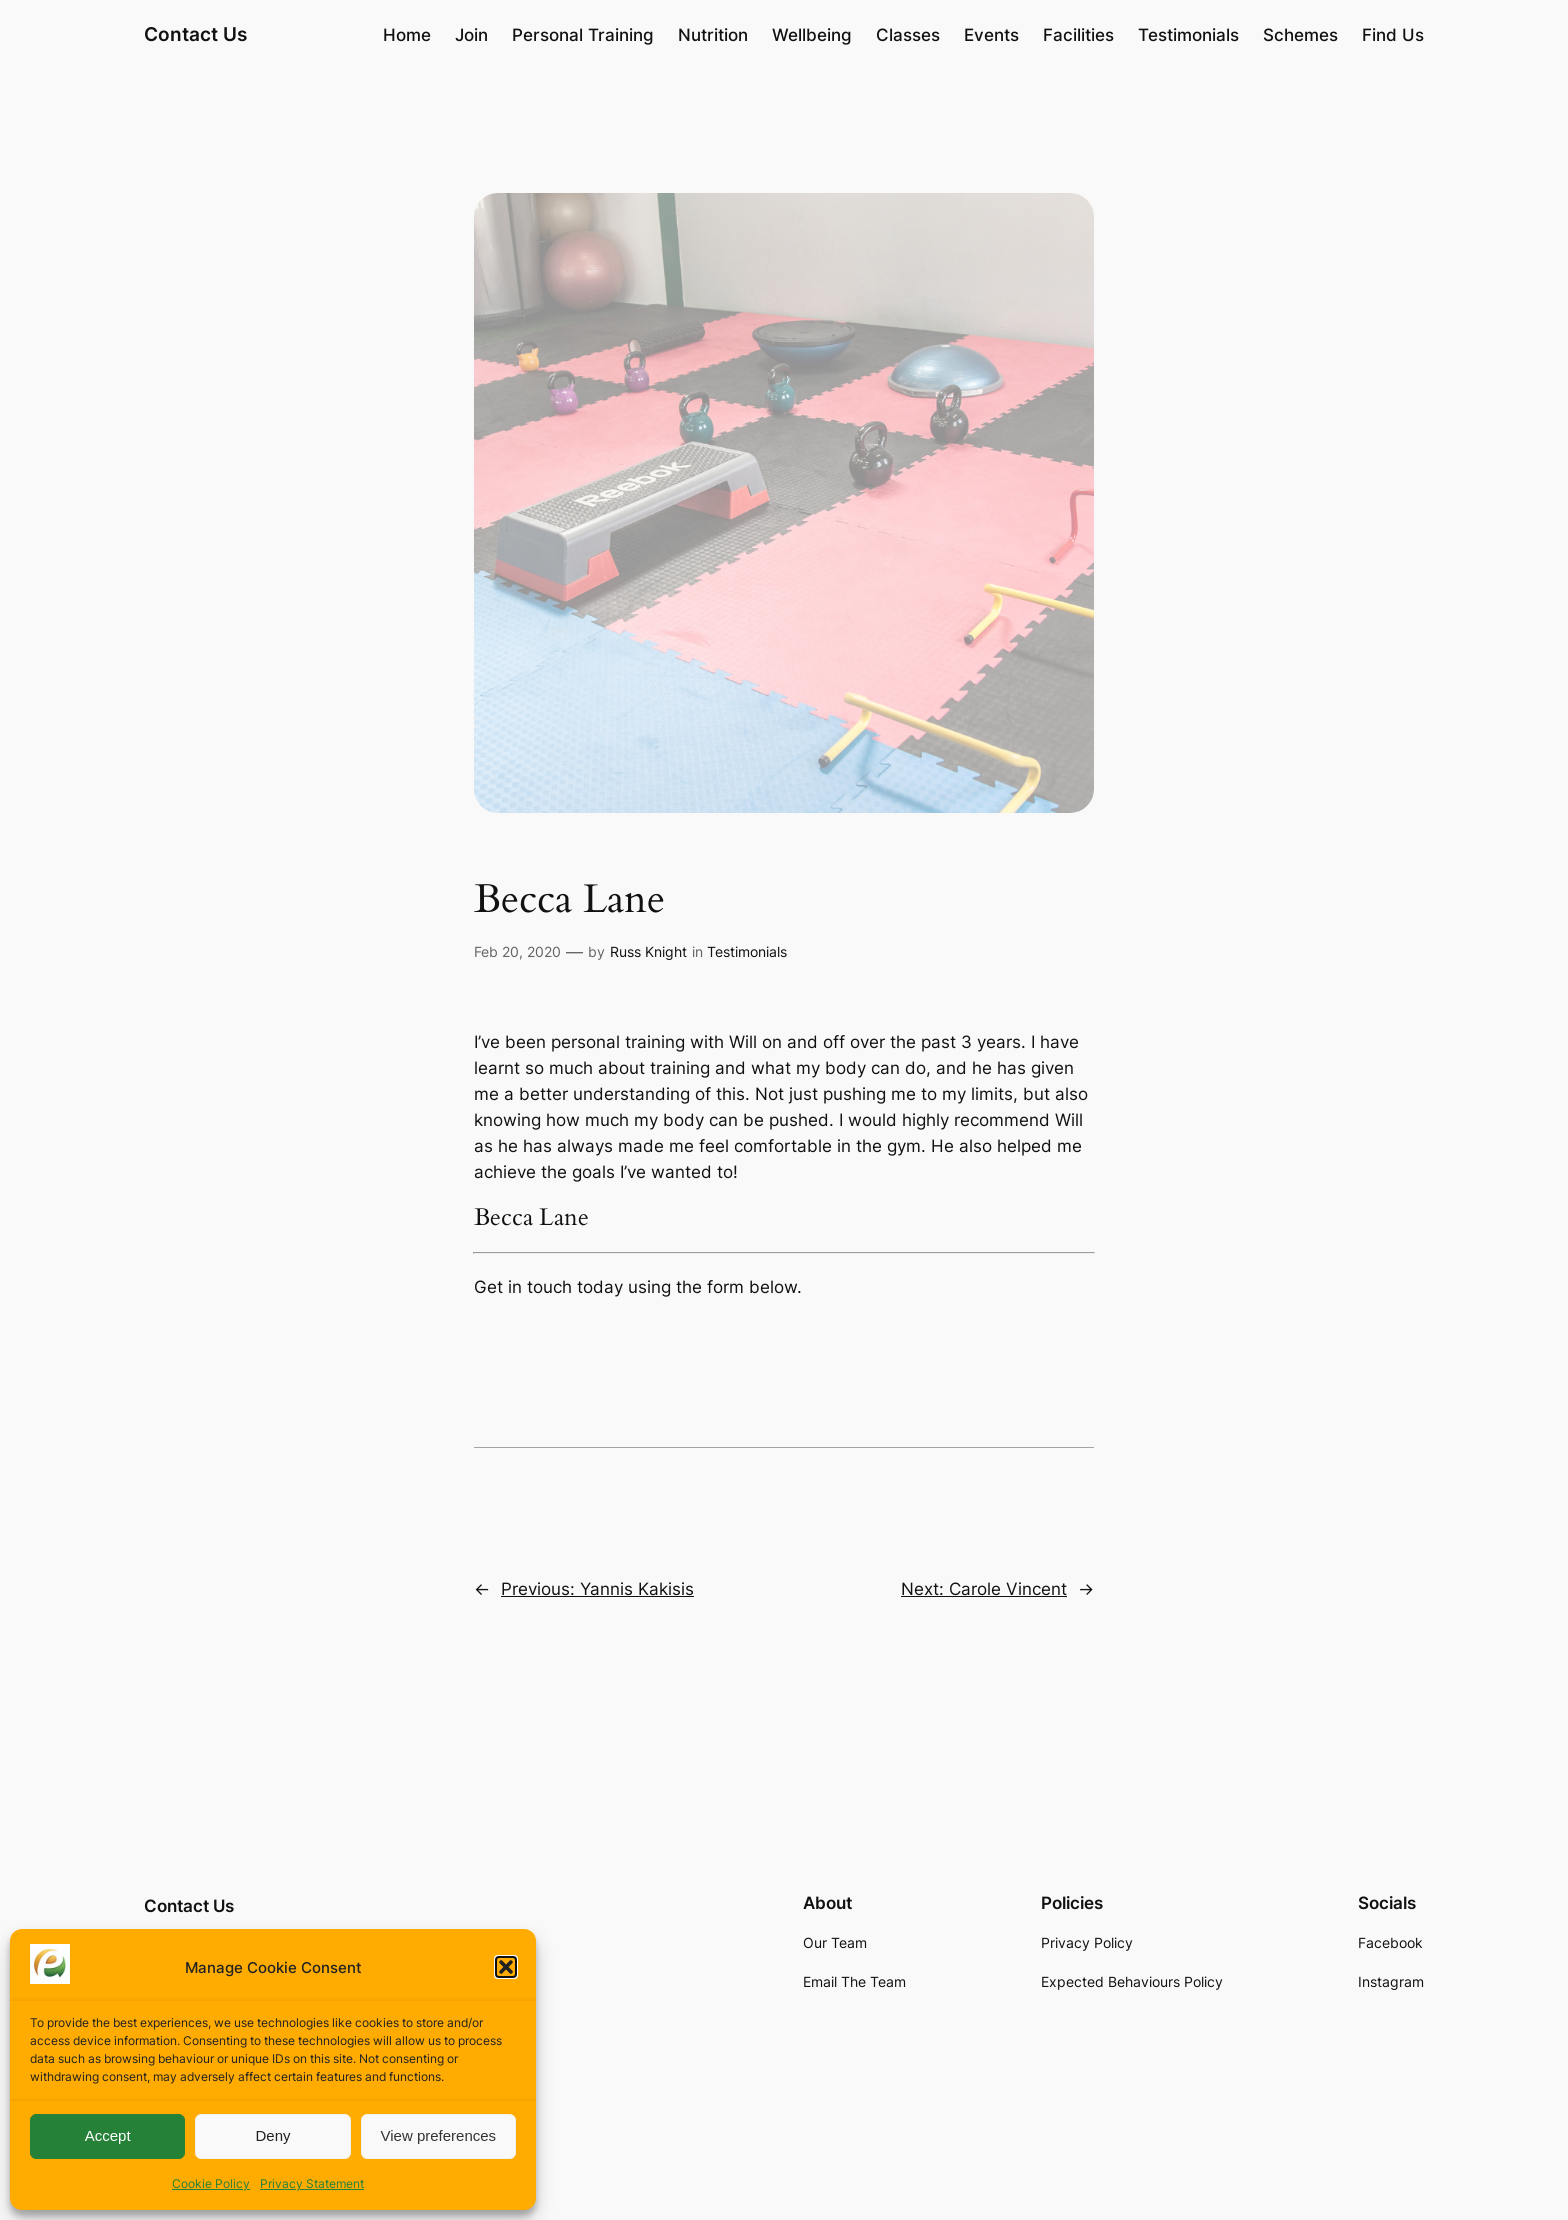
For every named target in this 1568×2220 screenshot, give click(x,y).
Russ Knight (648, 951)
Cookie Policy (211, 2183)
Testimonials (747, 951)
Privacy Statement (312, 2183)
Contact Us (195, 34)
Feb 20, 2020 (517, 951)
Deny (272, 2135)
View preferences (439, 2135)
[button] (506, 1967)
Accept (108, 2135)
